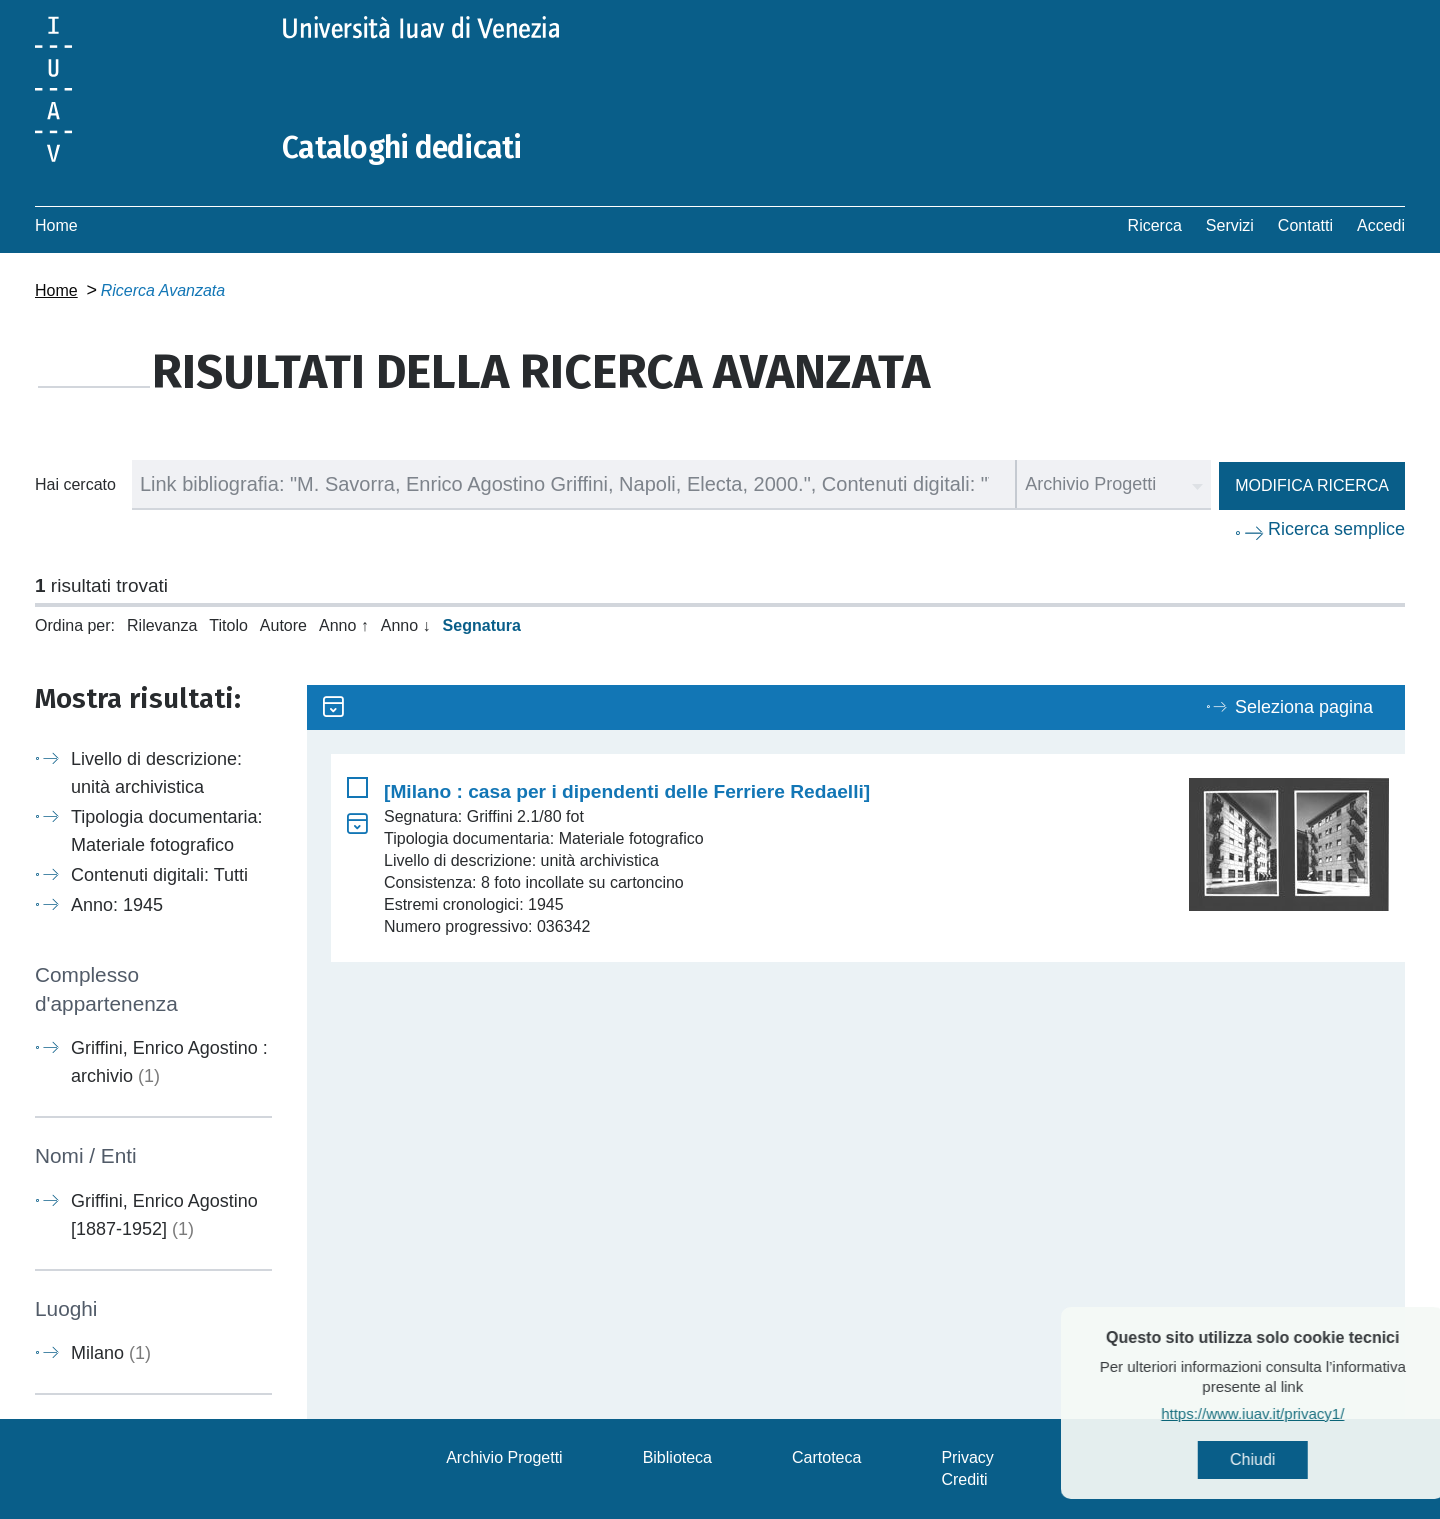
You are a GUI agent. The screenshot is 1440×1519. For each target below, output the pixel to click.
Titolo (228, 625)
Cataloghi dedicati (402, 148)
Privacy (967, 1457)
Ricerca (1155, 225)
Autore (283, 625)
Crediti (964, 1479)
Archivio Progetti (504, 1457)
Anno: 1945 (117, 905)
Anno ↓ (406, 625)
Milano (111, 1353)
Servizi (1230, 225)
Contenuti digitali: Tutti (159, 875)
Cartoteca (826, 1457)
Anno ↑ (344, 625)
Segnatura (482, 625)
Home (56, 225)
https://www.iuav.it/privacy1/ (1291, 1413)
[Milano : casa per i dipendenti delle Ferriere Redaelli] (627, 791)
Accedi (1381, 225)
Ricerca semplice (1336, 529)
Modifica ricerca (1312, 485)
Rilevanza (162, 625)
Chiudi (1291, 1459)
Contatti (1305, 225)
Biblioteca (677, 1457)
